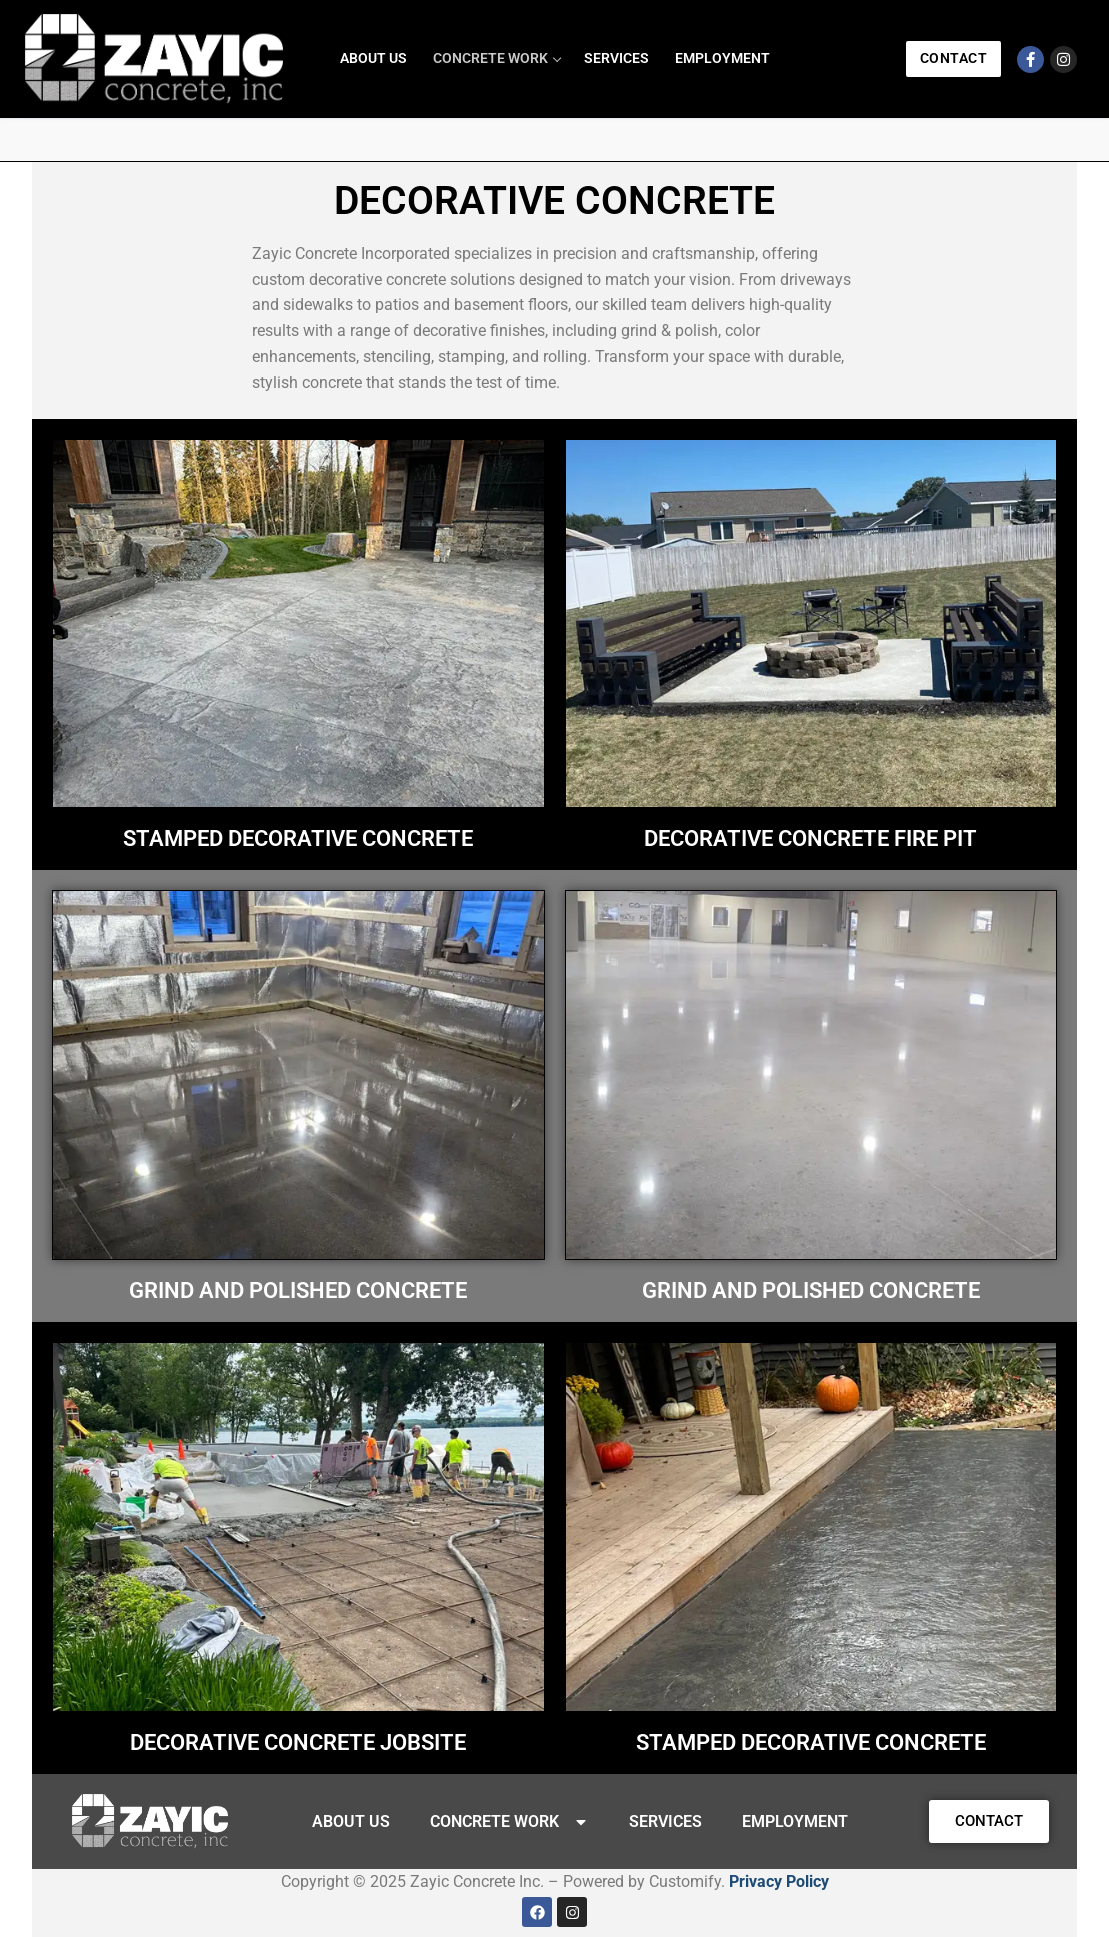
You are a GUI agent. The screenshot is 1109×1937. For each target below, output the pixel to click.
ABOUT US (351, 1821)
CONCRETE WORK (509, 1822)
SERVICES (665, 1821)
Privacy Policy (779, 1881)
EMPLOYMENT (795, 1821)
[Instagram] (1063, 59)
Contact (954, 58)
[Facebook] (1030, 59)
